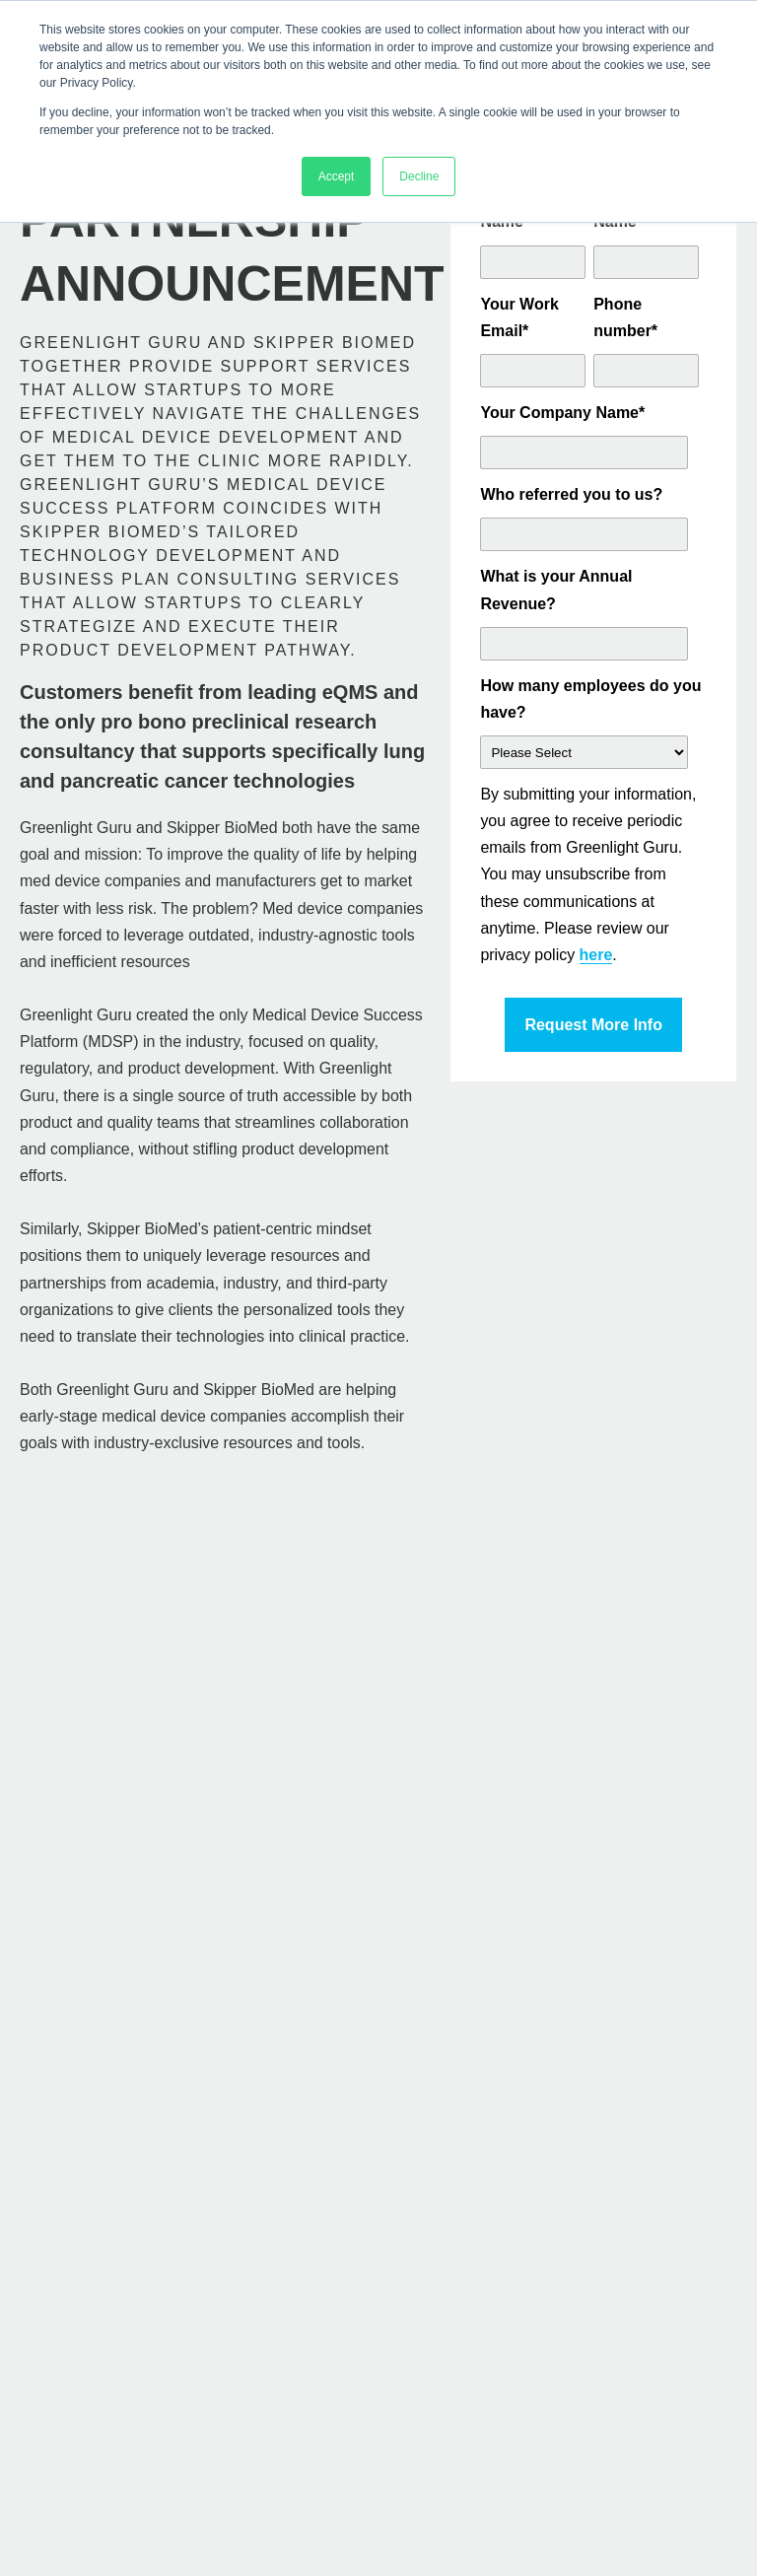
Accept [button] (336, 176)
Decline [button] (419, 176)
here (596, 954)
